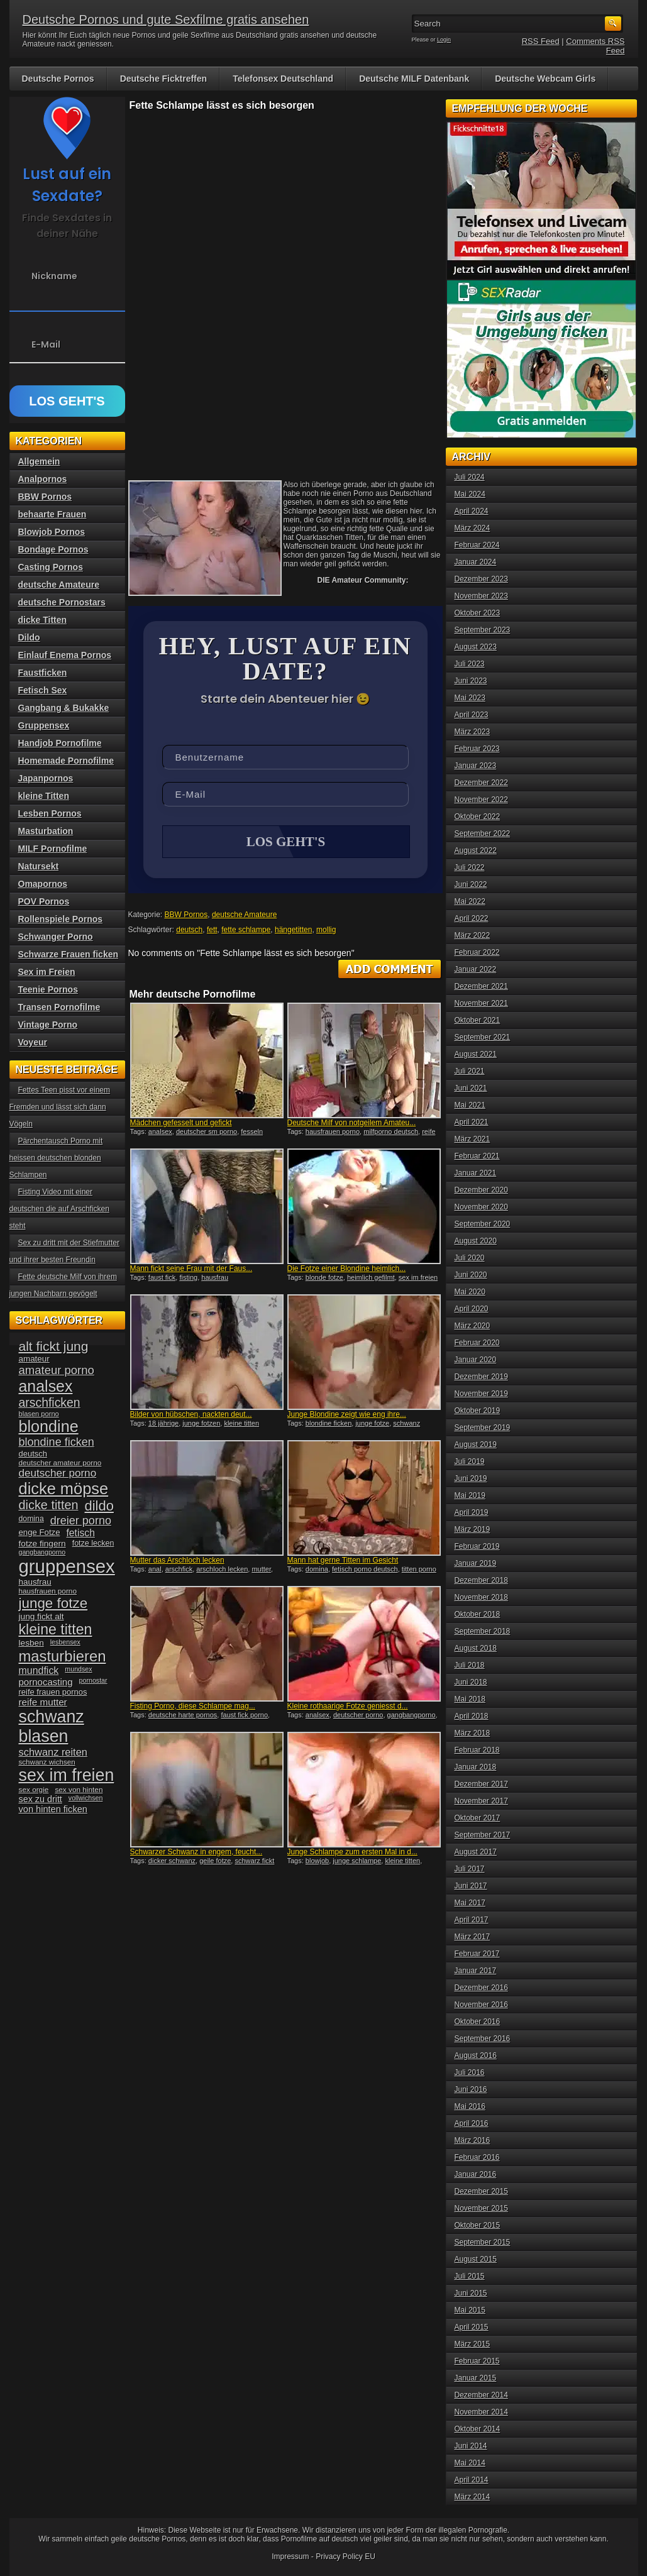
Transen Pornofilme (59, 1007)
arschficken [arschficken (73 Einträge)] (49, 1402)
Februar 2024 (477, 545)
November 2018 (481, 1597)
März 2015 (472, 2344)
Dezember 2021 (481, 986)
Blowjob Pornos (52, 532)
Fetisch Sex (42, 690)
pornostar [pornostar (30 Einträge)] (93, 1680)
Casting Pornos (50, 567)
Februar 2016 (477, 2157)
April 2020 (472, 1308)
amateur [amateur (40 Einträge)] (34, 1358)
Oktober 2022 (477, 816)
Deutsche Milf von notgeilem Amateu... (351, 1124)
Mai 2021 (470, 1105)
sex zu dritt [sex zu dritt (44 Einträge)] (40, 1799)
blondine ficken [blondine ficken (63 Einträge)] (56, 1442)
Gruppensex (44, 725)
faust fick (161, 1278)
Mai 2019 (470, 1495)
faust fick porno (244, 1716)
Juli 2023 (470, 663)
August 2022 (476, 850)
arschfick (178, 1570)
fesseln (252, 1133)
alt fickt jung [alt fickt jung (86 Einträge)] (54, 1346)
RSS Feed (541, 41)
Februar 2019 (477, 1546)
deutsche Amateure (244, 915)
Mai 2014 (470, 2462)
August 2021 (476, 1054)
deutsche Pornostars (62, 602)
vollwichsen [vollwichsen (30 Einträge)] (86, 1798)
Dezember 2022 (481, 782)
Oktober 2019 (477, 1410)
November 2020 (481, 1207)
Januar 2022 (476, 969)
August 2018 (476, 1648)
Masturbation (46, 831)
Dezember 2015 (481, 2191)
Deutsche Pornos (58, 79)
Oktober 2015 (477, 2225)
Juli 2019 (470, 1461)
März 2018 (472, 1733)
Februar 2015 (477, 2361)
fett (212, 931)
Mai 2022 (470, 901)
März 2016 (472, 2140)
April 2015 (472, 2327)
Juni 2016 (471, 2089)
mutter (261, 1570)
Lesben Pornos (50, 813)
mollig (326, 931)
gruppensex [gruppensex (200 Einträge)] (67, 1566)
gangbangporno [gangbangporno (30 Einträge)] (42, 1552)
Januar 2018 (476, 1767)
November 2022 (481, 799)
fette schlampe (245, 931)
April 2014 (472, 2479)
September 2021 (483, 1037)
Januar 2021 (476, 1173)
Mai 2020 (470, 1291)
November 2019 (481, 1393)
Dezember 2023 (481, 579)
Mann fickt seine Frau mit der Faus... (191, 1269)
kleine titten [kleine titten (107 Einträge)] (55, 1629)
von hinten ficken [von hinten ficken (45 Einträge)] (53, 1809)
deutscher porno (358, 1716)
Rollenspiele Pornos (60, 919)
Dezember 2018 (481, 1580)
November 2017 (481, 1801)
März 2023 (472, 731)
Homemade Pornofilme (66, 761)
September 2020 (483, 1223)
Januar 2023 (476, 765)
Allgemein (39, 461)
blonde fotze (324, 1278)
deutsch (189, 931)
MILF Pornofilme (52, 849)
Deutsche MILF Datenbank (414, 79)
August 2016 (476, 2055)
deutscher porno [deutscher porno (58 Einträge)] (58, 1473)
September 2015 (483, 2242)
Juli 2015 (470, 2276)
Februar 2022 (477, 952)
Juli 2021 (470, 1071)
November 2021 (481, 1003)
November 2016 (481, 2004)
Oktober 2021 (477, 1020)
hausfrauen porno (333, 1133)
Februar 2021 (477, 1156)
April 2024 (472, 511)
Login (444, 39)
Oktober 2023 (477, 612)
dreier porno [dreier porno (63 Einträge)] (80, 1520)
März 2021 (472, 1139)
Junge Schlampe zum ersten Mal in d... (352, 1853)
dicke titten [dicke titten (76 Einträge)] (49, 1505)
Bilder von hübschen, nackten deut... (191, 1415)
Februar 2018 (477, 1750)
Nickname (54, 276)
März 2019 (472, 1529)
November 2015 (481, 2208)
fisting (188, 1278)
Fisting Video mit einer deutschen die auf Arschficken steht (59, 1208)
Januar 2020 (476, 1359)
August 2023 (476, 646)
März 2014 (472, 2496)
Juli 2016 (470, 2072)
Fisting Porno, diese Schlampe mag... (192, 1707)
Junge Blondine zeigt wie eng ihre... (346, 1415)
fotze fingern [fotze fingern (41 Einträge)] (42, 1543)
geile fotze (215, 1862)
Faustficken (42, 673)
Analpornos (42, 479)
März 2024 (472, 528)
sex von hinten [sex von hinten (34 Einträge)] (78, 1789)
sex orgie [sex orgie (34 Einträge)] (34, 1789)
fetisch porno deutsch (365, 1570)
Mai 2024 (470, 494)
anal (155, 1570)
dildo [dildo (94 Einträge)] (99, 1506)
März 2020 (472, 1325)
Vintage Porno (48, 1025)
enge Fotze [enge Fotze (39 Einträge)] (39, 1532)
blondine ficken (328, 1424)
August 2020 (476, 1240)
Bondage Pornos (53, 549)
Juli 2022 (470, 867)
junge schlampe (357, 1862)
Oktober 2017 (477, 1818)
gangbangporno (411, 1716)
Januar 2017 (476, 1970)
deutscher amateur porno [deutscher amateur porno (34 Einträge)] (60, 1462)
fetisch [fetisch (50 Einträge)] (80, 1532)
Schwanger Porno (55, 937)
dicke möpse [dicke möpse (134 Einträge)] (64, 1488)
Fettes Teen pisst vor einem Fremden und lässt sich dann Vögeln (60, 1107)
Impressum (290, 2556)
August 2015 (476, 2259)
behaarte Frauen (52, 514)
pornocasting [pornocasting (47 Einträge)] (46, 1681)
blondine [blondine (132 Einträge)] (49, 1426)
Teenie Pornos (48, 989)
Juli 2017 (470, 1868)
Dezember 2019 (481, 1376)
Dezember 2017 (481, 1784)
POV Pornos (44, 901)
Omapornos (43, 884)
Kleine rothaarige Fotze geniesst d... (347, 1707)
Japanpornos (46, 778)
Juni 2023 (471, 680)
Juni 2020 (471, 1274)
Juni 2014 (471, 2445)
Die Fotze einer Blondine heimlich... (346, 1269)
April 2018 (472, 1716)
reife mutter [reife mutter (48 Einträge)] (43, 1702)
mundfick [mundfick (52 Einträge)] (39, 1670)
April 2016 (472, 2123)
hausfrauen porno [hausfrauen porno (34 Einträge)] (48, 1591)
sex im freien (418, 1278)
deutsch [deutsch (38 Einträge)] (33, 1453)
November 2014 (481, 2412)
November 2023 (481, 596)
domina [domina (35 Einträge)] (31, 1518)
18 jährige (163, 1424)
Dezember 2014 (481, 2395)
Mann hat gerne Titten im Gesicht (343, 1561)
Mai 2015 (470, 2310)
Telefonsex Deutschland (283, 79)
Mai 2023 (470, 697)
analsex (160, 1133)
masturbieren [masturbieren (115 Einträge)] (62, 1656)
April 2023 (472, 714)
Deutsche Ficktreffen (163, 79)
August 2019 (476, 1444)
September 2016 (483, 2038)
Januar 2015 (476, 2378)
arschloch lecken (222, 1570)
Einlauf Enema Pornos (65, 655)
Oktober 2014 (477, 2429)
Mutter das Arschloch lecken (177, 1561)
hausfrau (214, 1278)
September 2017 (483, 1834)
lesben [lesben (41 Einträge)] (31, 1643)
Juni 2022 (471, 884)
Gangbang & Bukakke (63, 708)
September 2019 (483, 1427)
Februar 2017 (477, 1953)
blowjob (317, 1862)
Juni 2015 (471, 2293)
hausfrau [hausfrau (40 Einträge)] (35, 1582)
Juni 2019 (471, 1478)
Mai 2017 (470, 1902)
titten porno (419, 1570)
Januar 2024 (476, 562)
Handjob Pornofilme (60, 743)
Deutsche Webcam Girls (545, 79)
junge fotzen (201, 1424)
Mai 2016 (470, 2106)
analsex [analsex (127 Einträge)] (46, 1386)
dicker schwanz (172, 1862)
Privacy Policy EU (345, 2556)
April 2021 (472, 1122)
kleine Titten (43, 796)
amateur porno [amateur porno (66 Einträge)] (56, 1370)
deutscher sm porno (206, 1133)
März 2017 (472, 1936)
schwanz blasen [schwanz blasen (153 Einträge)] (51, 1726)
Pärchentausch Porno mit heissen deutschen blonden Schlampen (56, 1158)
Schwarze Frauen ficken (68, 954)
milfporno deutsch (390, 1133)
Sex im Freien (46, 972)
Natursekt (38, 866)
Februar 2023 (477, 748)
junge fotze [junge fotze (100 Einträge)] (53, 1603)
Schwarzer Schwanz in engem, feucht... (196, 1853)
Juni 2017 (471, 1885)
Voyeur (32, 1042)
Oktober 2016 (477, 2021)
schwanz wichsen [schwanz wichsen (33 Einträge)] (47, 1762)
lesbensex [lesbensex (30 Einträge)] (65, 1642)
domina (317, 1570)
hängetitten (293, 931)
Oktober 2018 (477, 1614)
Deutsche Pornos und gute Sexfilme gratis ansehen (166, 19)
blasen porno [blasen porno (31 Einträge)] (39, 1413)
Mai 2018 (470, 1699)
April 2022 (472, 918)
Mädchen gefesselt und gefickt (181, 1124)
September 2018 (483, 1631)
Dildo (29, 637)
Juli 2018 (470, 1665)
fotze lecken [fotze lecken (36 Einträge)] (93, 1543)
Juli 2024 (470, 477)
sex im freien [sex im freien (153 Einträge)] (66, 1775)
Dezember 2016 (481, 1987)
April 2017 (472, 1919)
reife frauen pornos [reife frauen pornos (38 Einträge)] (53, 1692)
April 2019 (472, 1512)
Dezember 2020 (481, 1190)
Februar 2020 (477, 1342)
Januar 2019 (476, 1563)
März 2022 (472, 935)
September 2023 (483, 629)
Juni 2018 (471, 1682)
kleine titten (241, 1424)
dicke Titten (42, 620)
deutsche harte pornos (182, 1716)
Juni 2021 (471, 1088)
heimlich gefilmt (371, 1278)
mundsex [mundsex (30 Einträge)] (78, 1669)
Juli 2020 (470, 1257)
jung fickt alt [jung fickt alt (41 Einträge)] (41, 1616)
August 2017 (476, 1851)
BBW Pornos (186, 915)
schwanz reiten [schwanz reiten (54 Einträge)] (53, 1752)
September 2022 (483, 833)
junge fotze (372, 1424)
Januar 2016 (476, 2174)
